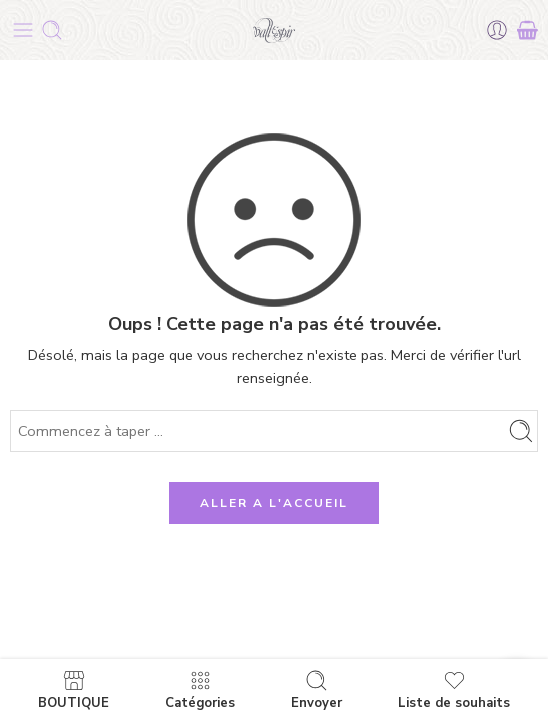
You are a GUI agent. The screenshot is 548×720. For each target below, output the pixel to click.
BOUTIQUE (73, 689)
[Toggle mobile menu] (23, 30)
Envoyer (316, 689)
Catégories (200, 689)
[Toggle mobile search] (52, 30)
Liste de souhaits (454, 689)
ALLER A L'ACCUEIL (274, 503)
